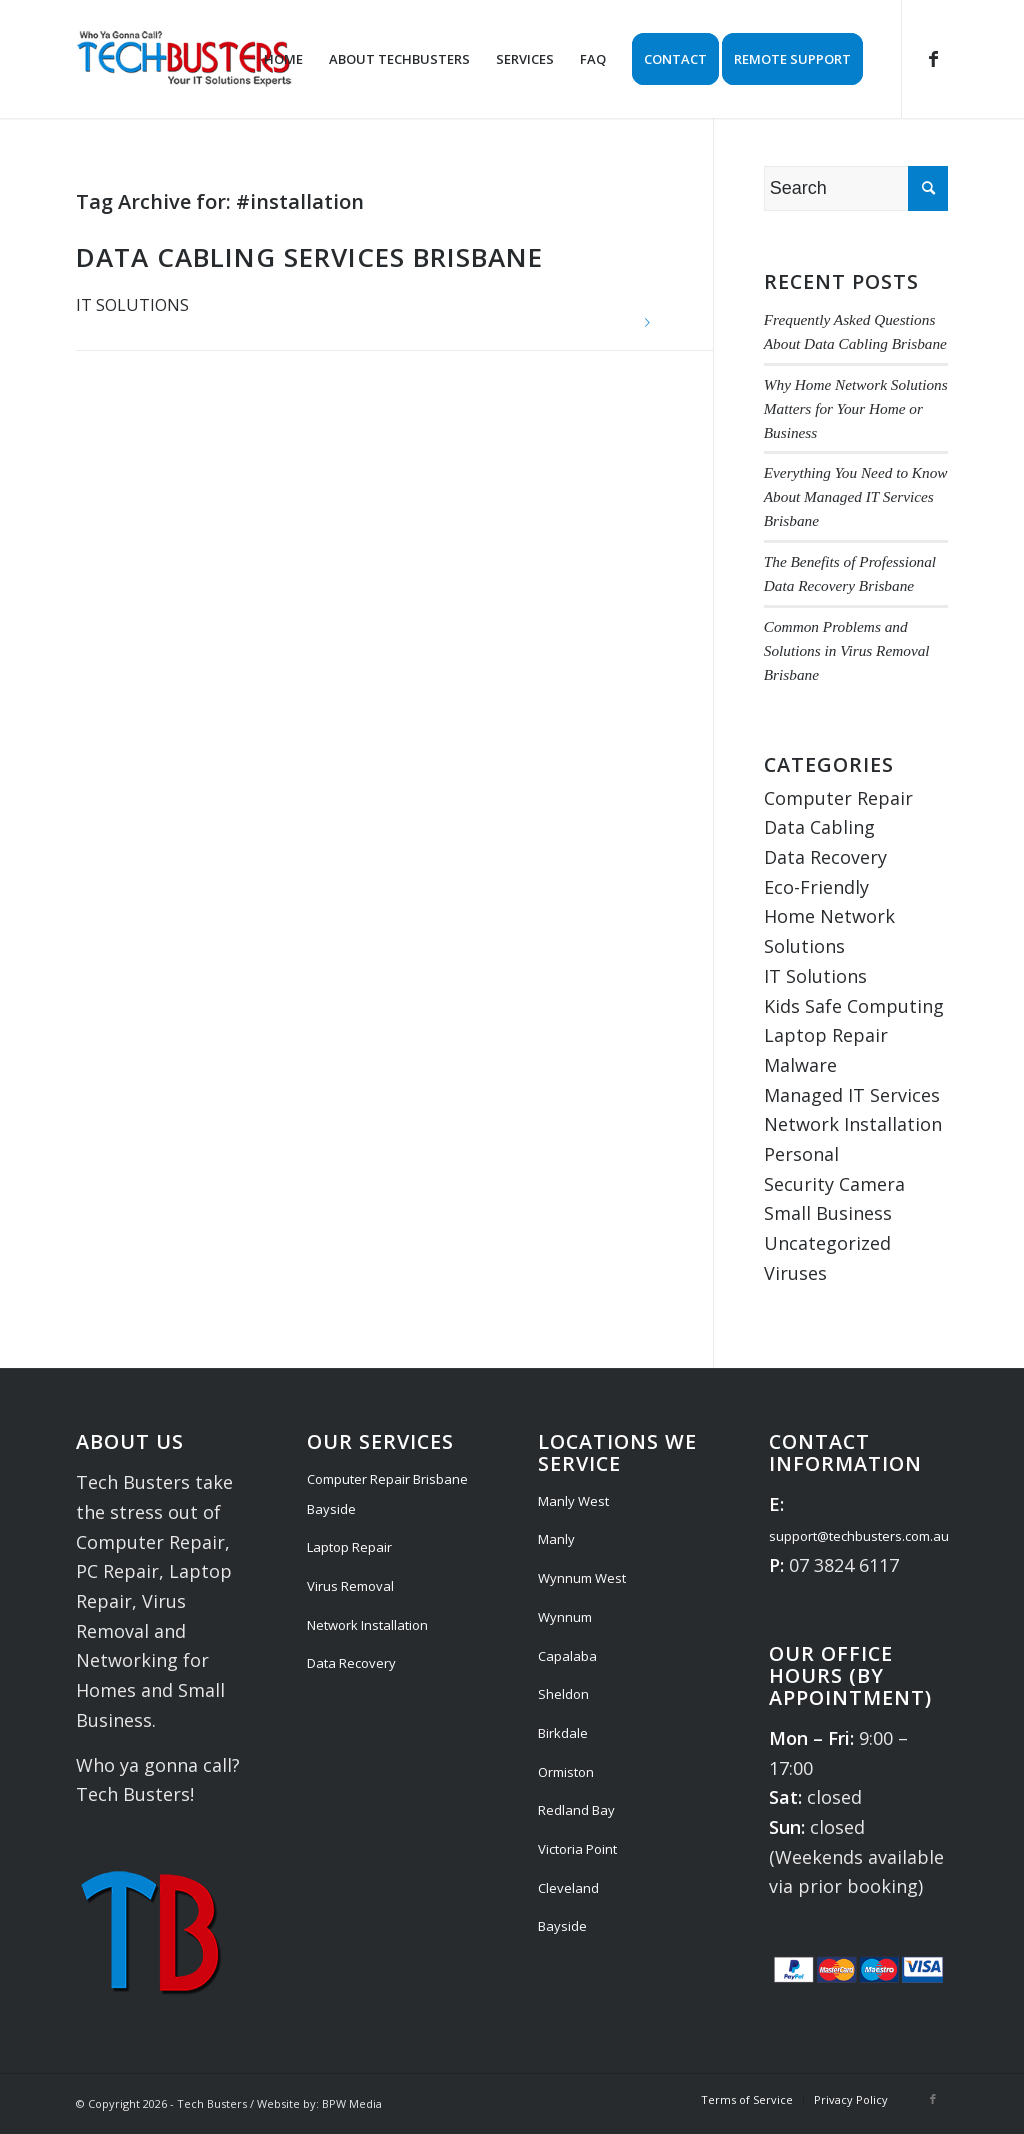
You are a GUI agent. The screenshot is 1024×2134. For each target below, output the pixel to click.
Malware (800, 1065)
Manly (556, 1539)
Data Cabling (819, 827)
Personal (801, 1154)
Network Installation (853, 1124)
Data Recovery (825, 857)
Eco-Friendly (816, 887)
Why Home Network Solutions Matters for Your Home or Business (856, 408)
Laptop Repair (826, 1035)
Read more (648, 323)
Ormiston (566, 1772)
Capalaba (567, 1656)
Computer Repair (838, 798)
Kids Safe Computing (854, 1006)
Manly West (573, 1501)
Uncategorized (827, 1243)
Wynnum (565, 1617)
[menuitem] (283, 59)
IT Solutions (132, 305)
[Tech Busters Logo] (184, 59)
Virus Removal (350, 1586)
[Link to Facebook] (933, 58)
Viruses (795, 1273)
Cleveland (568, 1888)
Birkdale (563, 1733)
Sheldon (563, 1694)
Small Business (828, 1213)
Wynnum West (582, 1578)
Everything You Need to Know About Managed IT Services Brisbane (856, 496)
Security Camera (834, 1184)
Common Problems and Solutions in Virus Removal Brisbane (847, 650)
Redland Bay (576, 1810)
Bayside (562, 1926)
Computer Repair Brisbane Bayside (387, 1494)
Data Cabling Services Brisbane (309, 257)
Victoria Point (577, 1849)
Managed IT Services (852, 1095)
